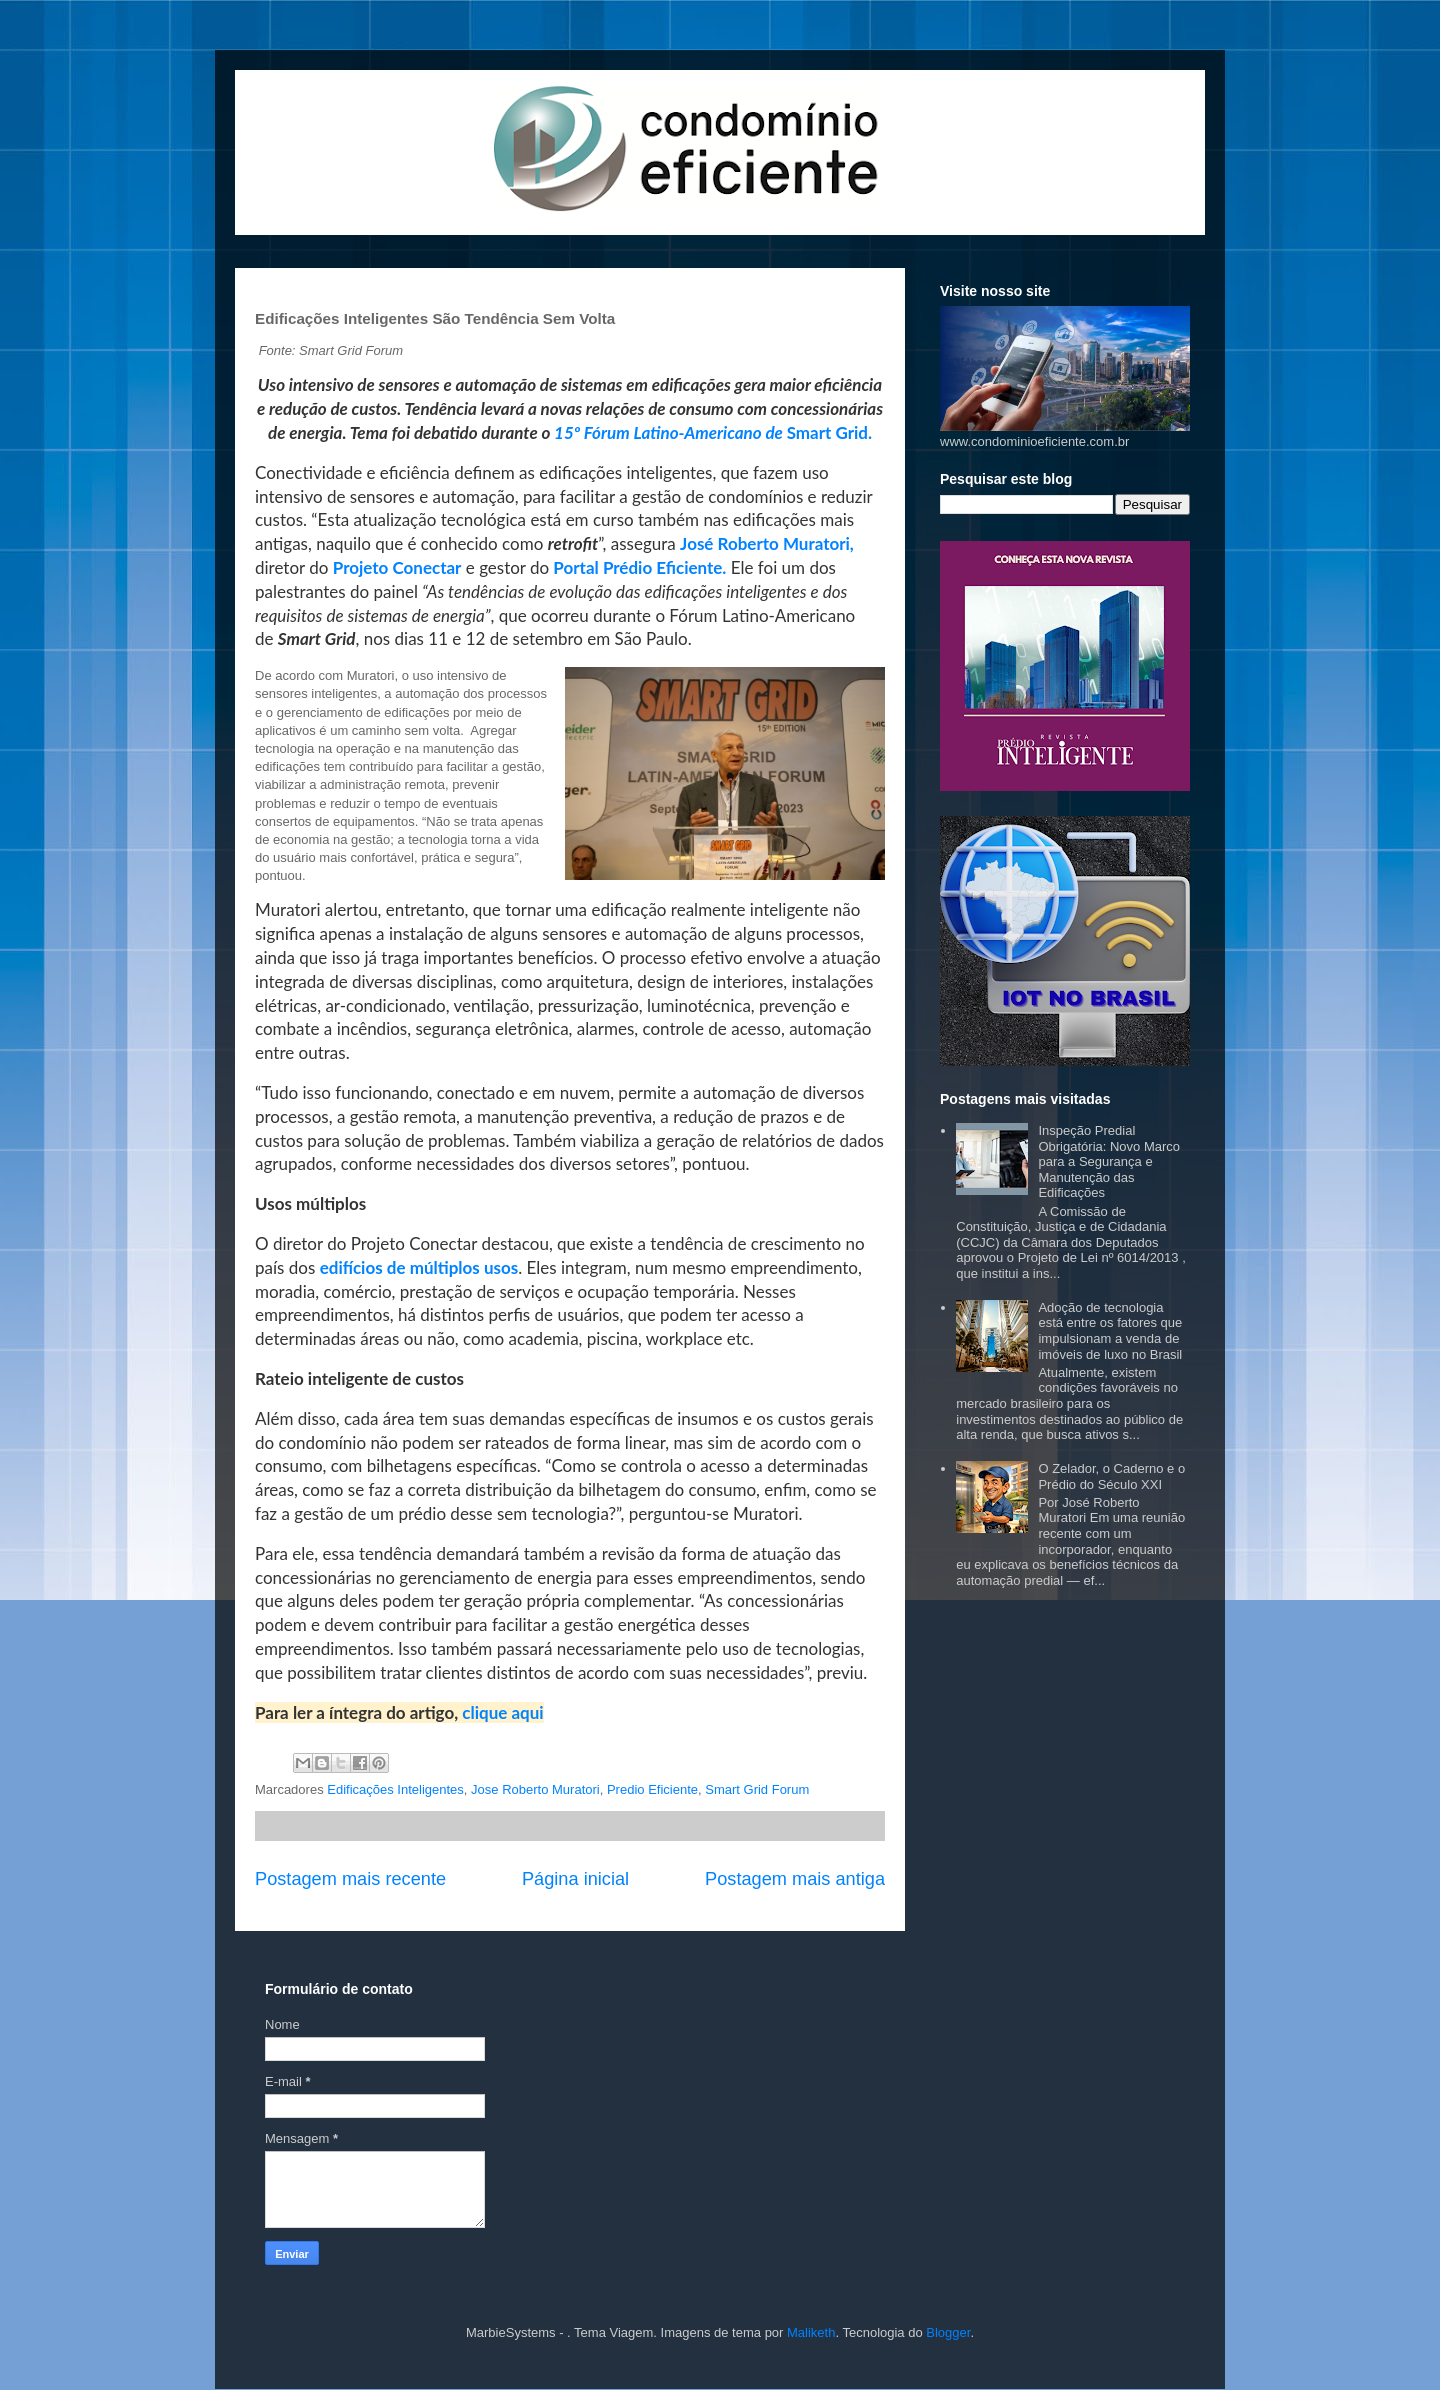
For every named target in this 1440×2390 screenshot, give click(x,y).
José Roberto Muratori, (767, 543)
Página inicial (575, 1879)
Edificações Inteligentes (395, 1789)
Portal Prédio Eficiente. (637, 567)
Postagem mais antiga (795, 1879)
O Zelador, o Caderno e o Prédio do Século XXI (1111, 1476)
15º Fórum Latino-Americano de (670, 432)
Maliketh (811, 2332)
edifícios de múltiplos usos (419, 1267)
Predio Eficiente (652, 1789)
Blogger (948, 2332)
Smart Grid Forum (757, 1789)
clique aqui (501, 1712)
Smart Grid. (829, 432)
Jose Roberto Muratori (535, 1789)
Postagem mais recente (350, 1879)
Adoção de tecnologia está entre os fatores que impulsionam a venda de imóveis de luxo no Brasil (1110, 1331)
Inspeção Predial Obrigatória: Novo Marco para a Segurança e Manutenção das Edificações (1109, 1161)
